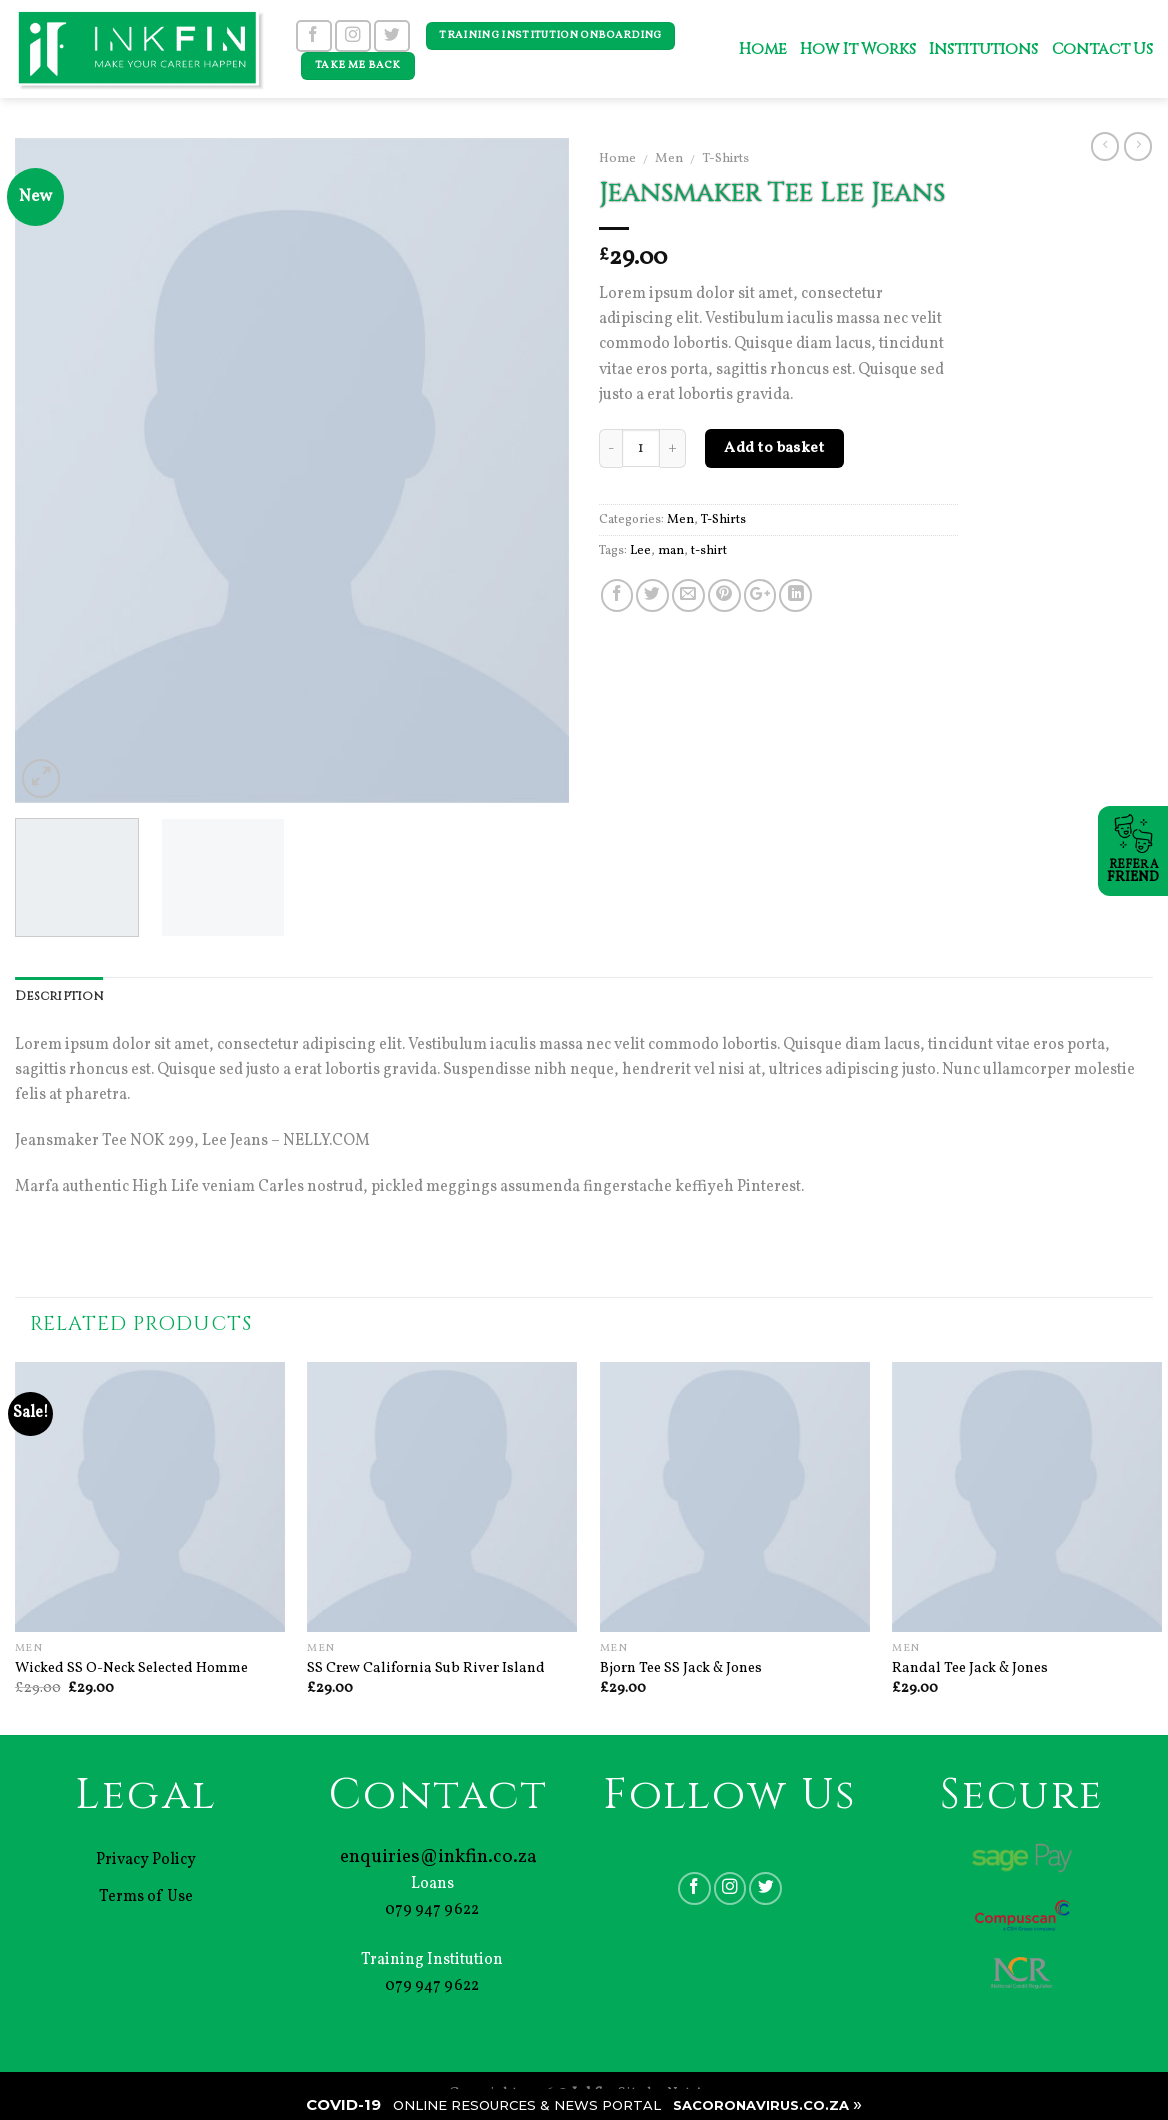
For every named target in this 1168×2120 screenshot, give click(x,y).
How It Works (857, 49)
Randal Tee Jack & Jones (970, 1668)
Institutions (983, 49)
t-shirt (709, 551)
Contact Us (1102, 49)
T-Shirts (725, 158)
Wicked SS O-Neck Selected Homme (131, 1668)
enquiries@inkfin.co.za (438, 1857)
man (671, 551)
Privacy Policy (146, 1860)
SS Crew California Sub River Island (426, 1668)
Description (59, 996)
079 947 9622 (432, 1910)
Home (762, 49)
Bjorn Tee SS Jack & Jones (681, 1668)
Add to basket (774, 448)
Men (669, 158)
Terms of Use (146, 1897)
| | (584, 2104)
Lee (640, 551)
